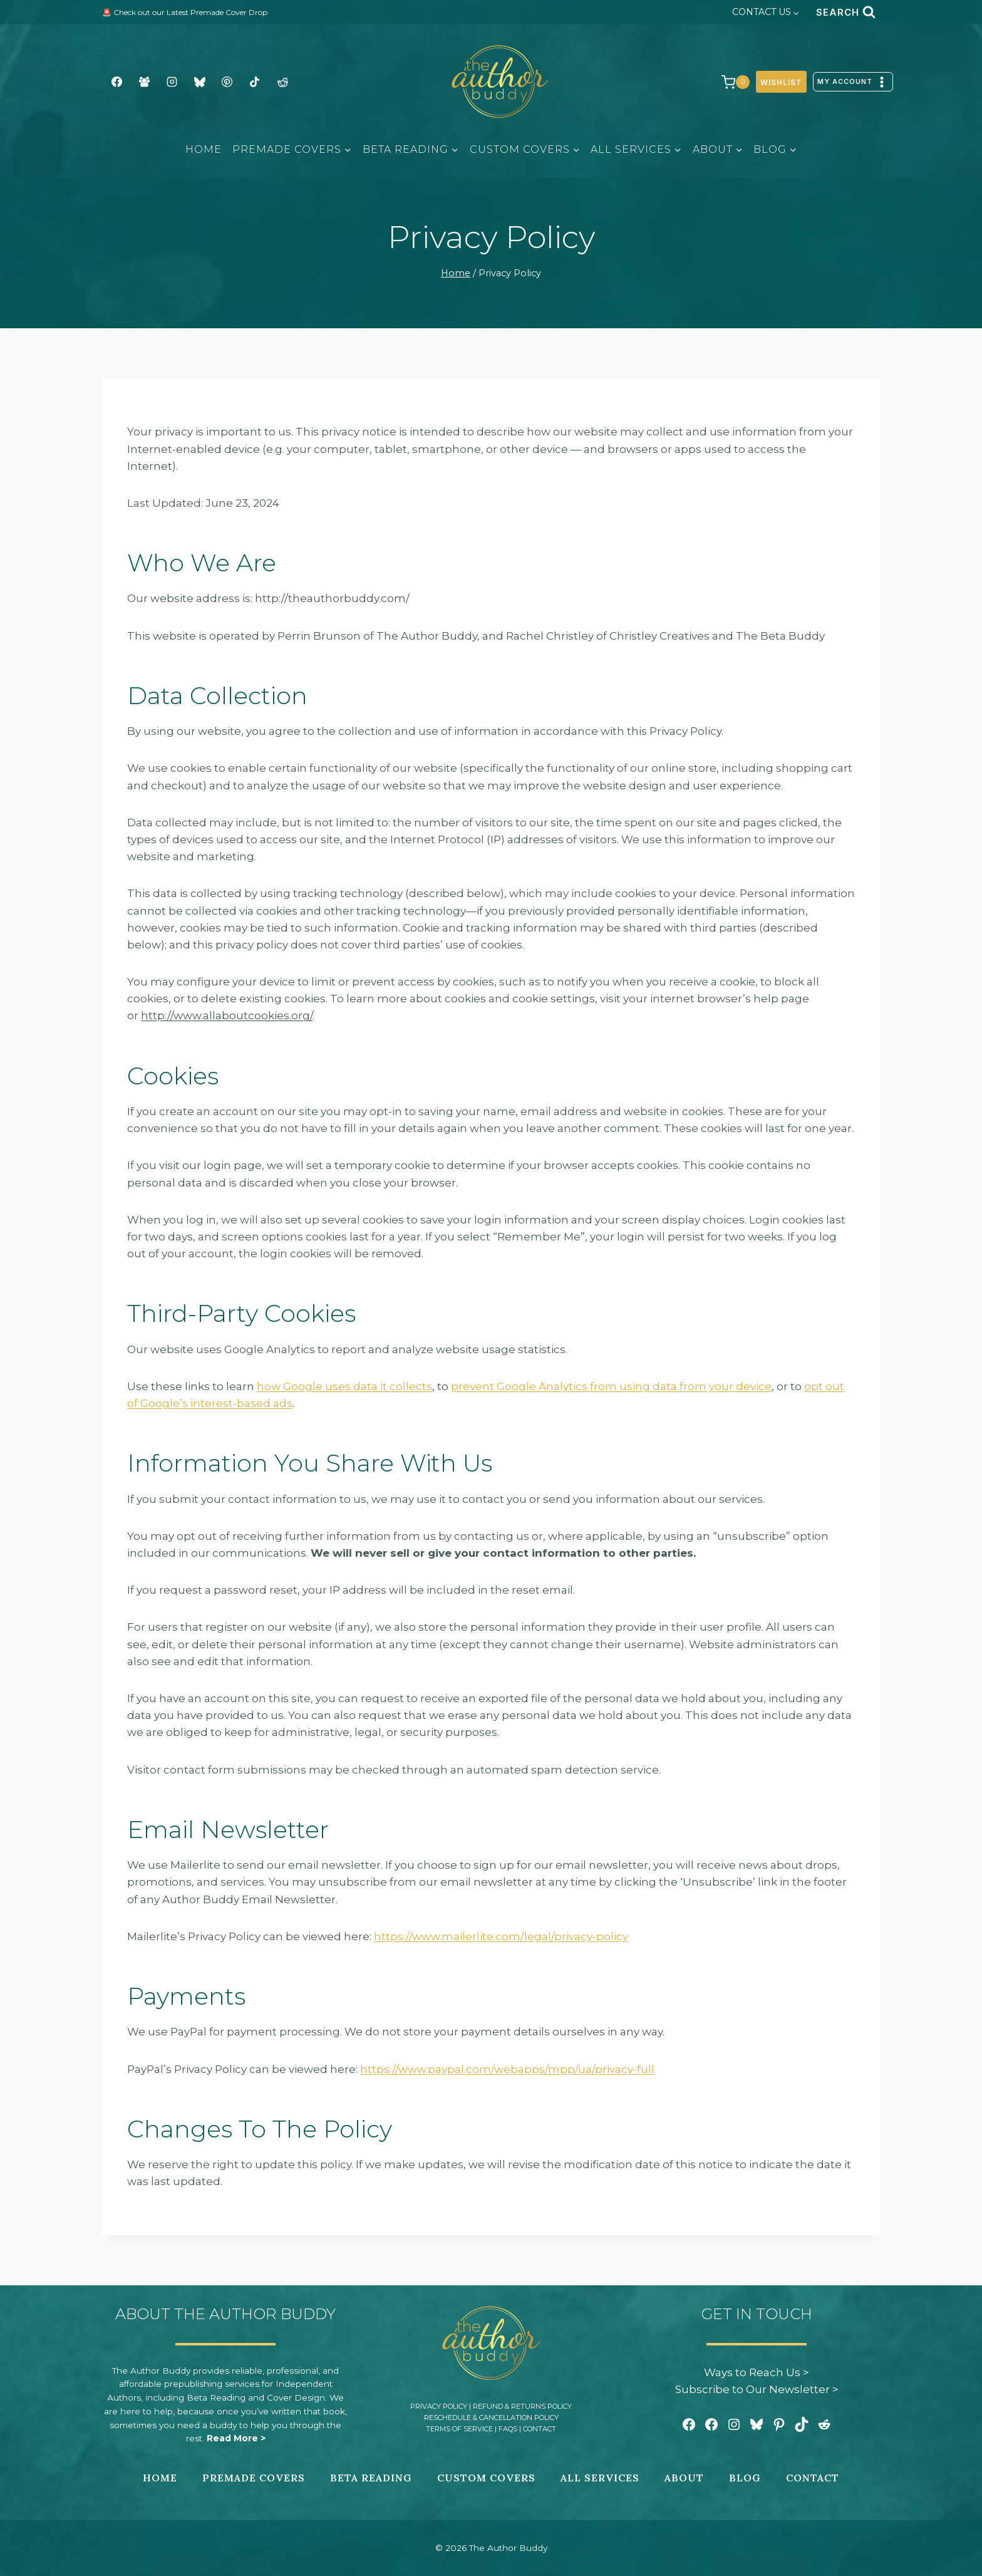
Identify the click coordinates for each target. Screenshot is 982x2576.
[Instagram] (171, 82)
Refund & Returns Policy (522, 2406)
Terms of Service (459, 2428)
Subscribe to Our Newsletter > (757, 2389)
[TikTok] (255, 82)
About (684, 2477)
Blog (745, 2477)
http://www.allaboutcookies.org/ (227, 1015)
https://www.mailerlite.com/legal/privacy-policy (501, 1936)
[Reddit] (282, 82)
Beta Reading (371, 2477)
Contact (539, 2428)
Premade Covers (253, 2477)
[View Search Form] (845, 12)
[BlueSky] (199, 82)
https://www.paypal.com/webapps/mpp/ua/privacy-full (507, 2069)
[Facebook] (116, 82)
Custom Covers (486, 2477)
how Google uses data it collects (344, 1386)
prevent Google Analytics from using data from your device (611, 1386)
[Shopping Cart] (729, 82)
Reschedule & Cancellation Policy (491, 2417)
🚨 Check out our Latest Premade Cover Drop (184, 12)
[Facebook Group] (144, 82)
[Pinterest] (227, 82)
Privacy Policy (438, 2406)
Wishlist (781, 82)
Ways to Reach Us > (756, 2372)
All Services (600, 2477)
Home (203, 149)
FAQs (508, 2428)
